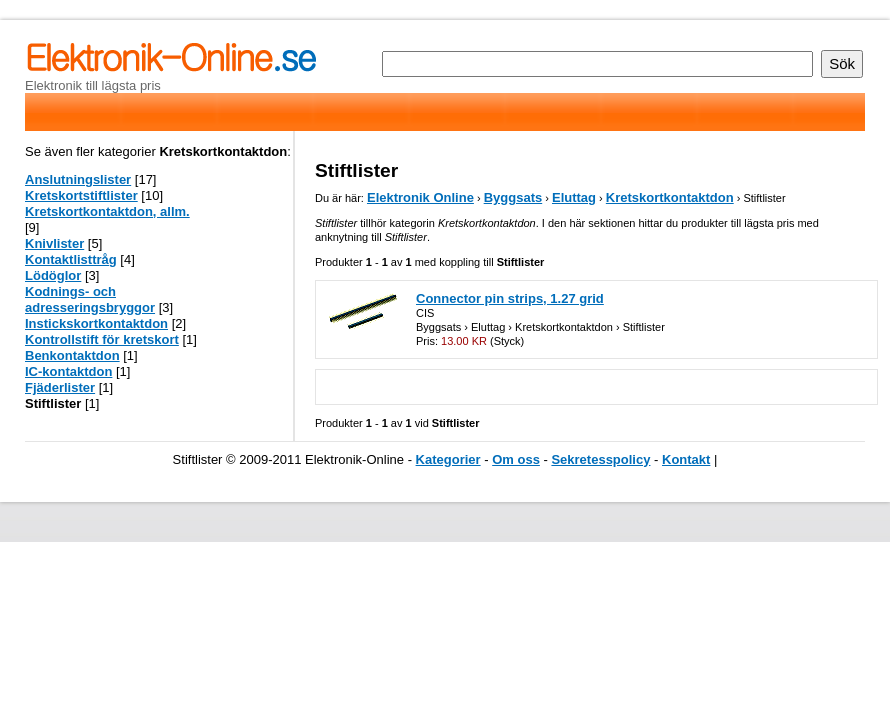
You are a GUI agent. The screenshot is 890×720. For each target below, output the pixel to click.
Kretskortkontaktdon (670, 197)
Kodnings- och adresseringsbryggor (90, 299)
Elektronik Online (420, 197)
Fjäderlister (60, 387)
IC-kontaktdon (68, 371)
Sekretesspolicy (600, 459)
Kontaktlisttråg (71, 259)
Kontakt (686, 459)
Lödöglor (53, 275)
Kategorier (448, 459)
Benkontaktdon (72, 355)
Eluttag (574, 197)
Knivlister (54, 243)
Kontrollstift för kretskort (102, 339)
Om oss (516, 459)
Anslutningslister (78, 179)
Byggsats (513, 197)
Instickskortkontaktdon (96, 323)
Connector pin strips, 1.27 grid (510, 298)
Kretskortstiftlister (81, 195)
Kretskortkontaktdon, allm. (107, 211)
